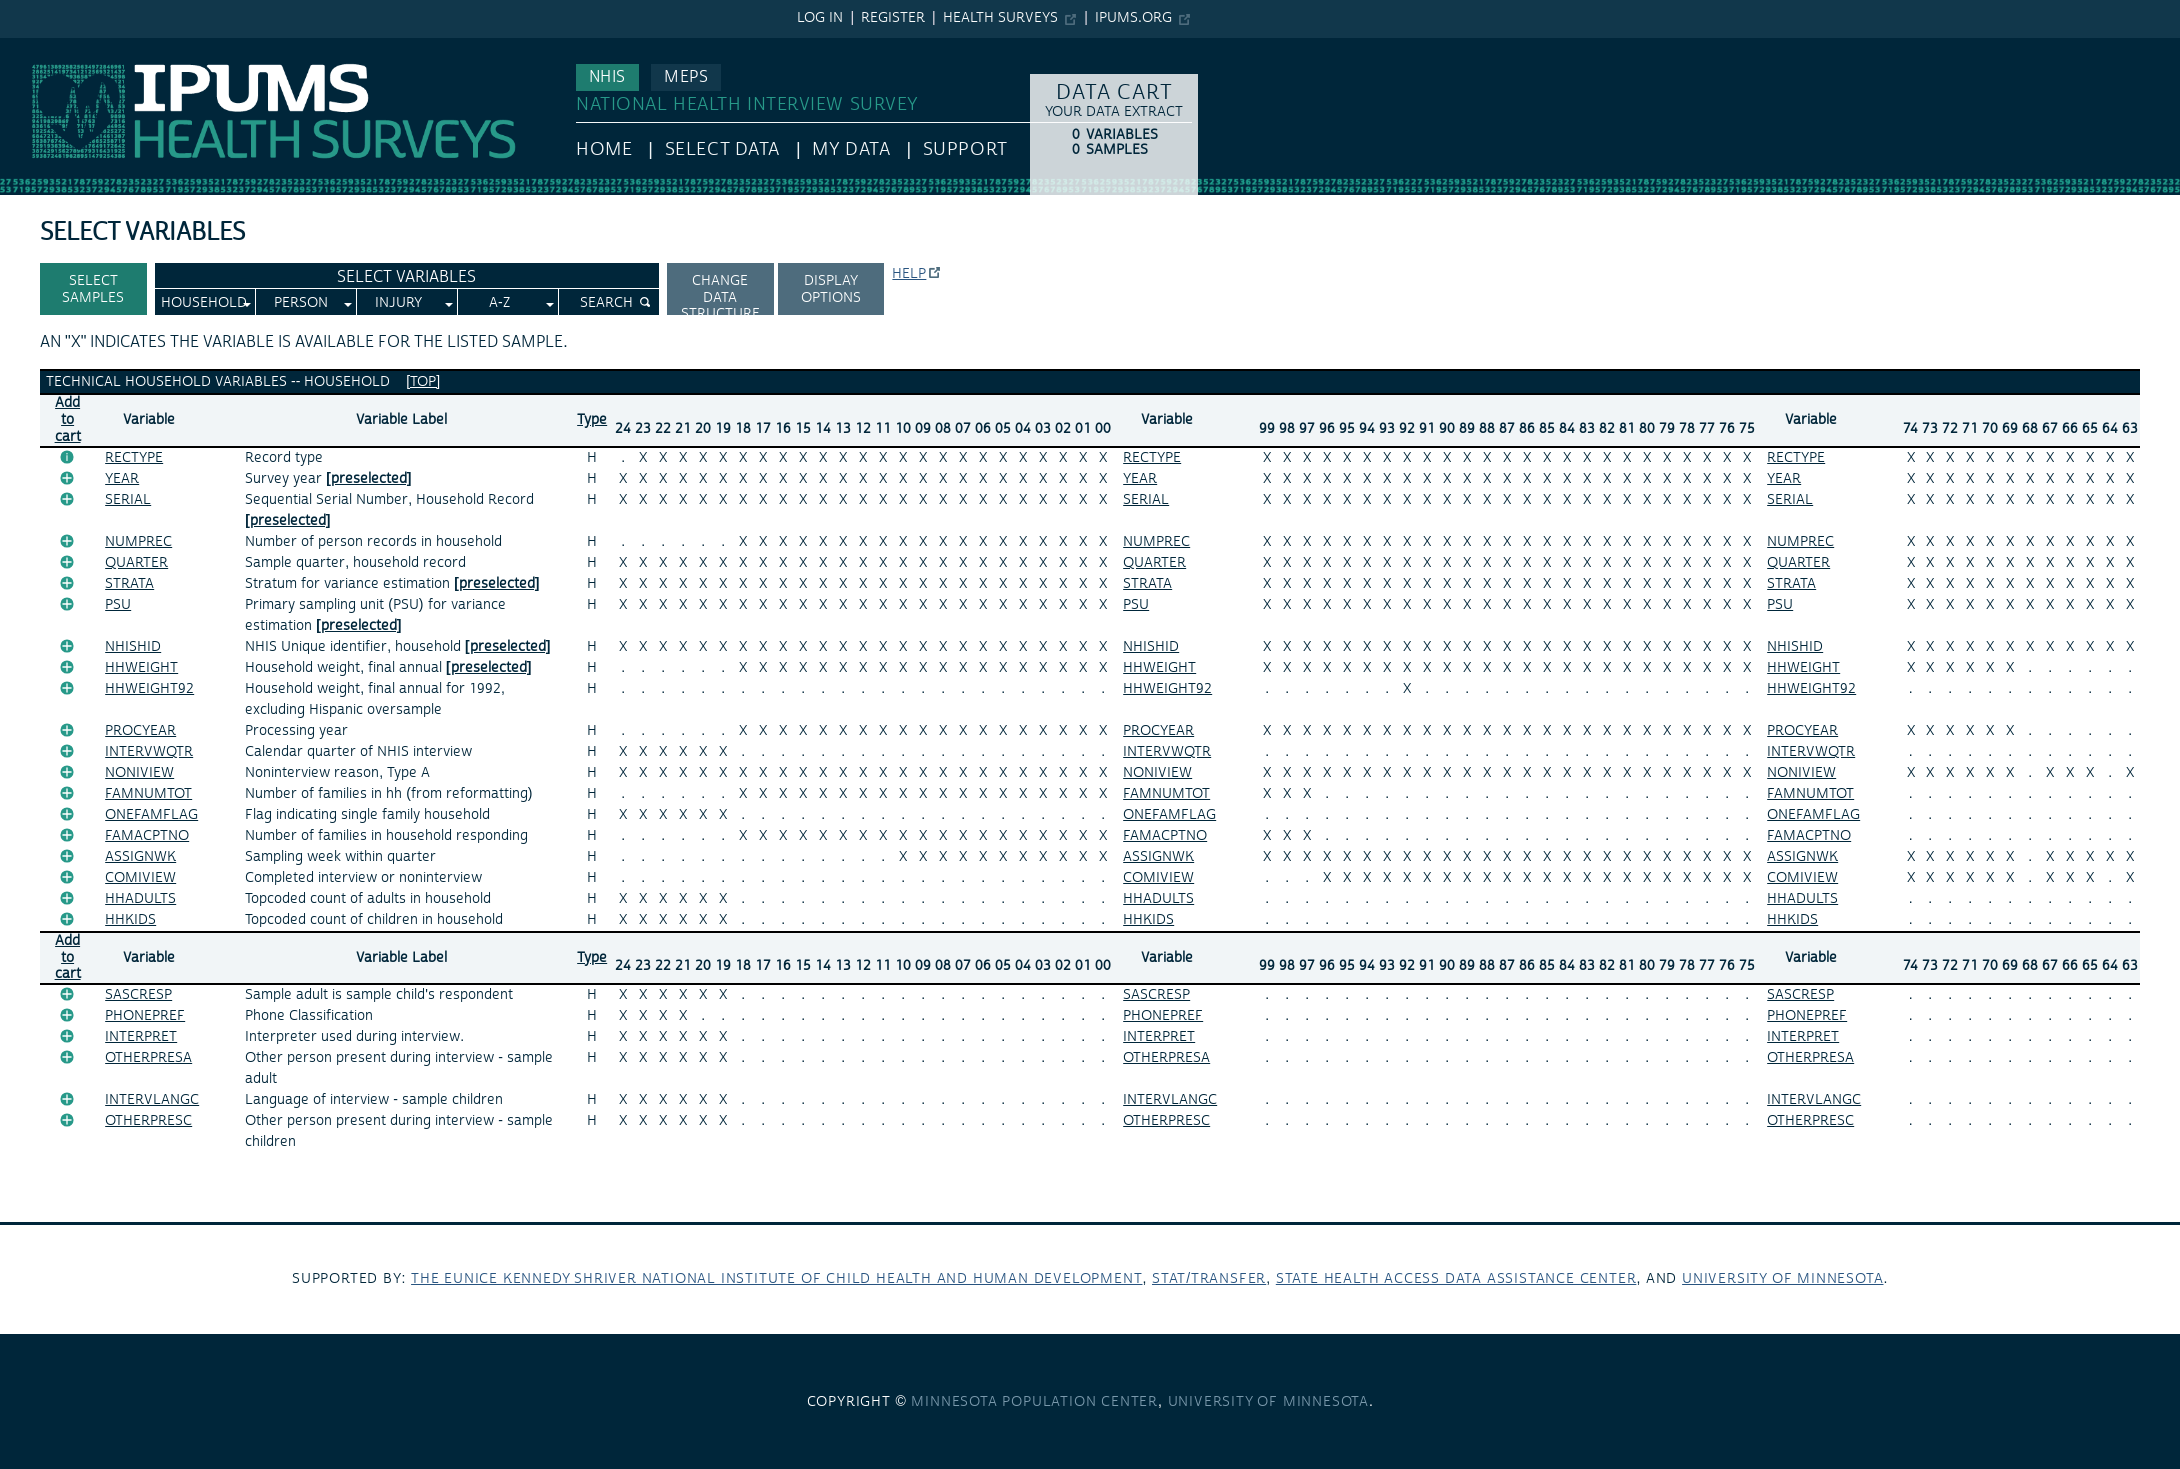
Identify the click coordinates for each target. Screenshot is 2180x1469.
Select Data (722, 149)
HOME (604, 149)
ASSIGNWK (140, 857)
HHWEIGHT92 (149, 689)
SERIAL (128, 500)
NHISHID (133, 647)
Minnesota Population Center (1034, 1402)
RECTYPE (134, 458)
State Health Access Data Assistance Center (1456, 1279)
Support (965, 149)
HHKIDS (130, 920)
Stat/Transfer (1209, 1279)
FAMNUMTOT (148, 794)
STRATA (129, 584)
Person (301, 303)
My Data (851, 149)
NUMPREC (138, 542)
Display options (831, 289)
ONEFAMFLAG (151, 815)
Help (909, 274)
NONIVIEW (139, 773)
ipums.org (1133, 18)
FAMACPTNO (147, 836)
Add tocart (68, 420)
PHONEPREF (145, 1016)
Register (893, 18)
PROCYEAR (140, 731)
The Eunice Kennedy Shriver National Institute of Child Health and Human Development (776, 1279)
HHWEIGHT (141, 668)
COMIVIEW (140, 878)
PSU (118, 605)
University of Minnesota (1782, 1279)
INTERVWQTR (149, 752)
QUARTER (136, 563)
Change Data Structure (720, 293)
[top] (423, 382)
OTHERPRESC (148, 1121)
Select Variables (406, 277)
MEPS (686, 77)
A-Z (499, 303)
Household (204, 303)
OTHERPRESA (148, 1058)
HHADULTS (140, 899)
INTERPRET (141, 1037)
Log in (820, 18)
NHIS (607, 77)
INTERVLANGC (152, 1100)
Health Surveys (1000, 18)
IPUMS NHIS (43, 48)
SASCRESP (138, 995)
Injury (398, 303)
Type (592, 420)
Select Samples (93, 289)
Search (606, 303)
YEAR (122, 479)
